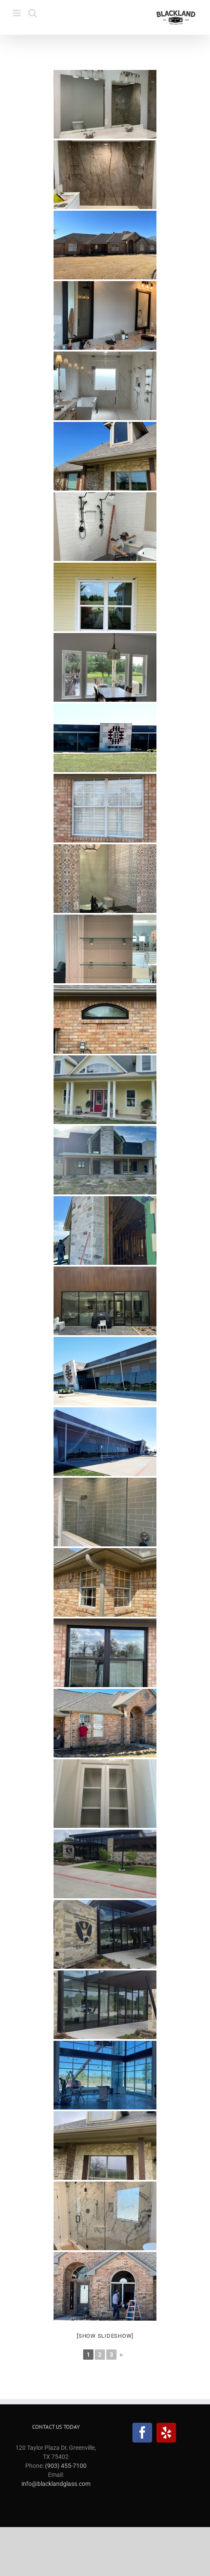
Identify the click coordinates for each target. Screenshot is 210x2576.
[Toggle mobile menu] (17, 13)
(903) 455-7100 (66, 2465)
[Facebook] (142, 2433)
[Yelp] (166, 2433)
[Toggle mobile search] (32, 13)
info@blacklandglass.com (55, 2483)
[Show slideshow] (105, 2336)
